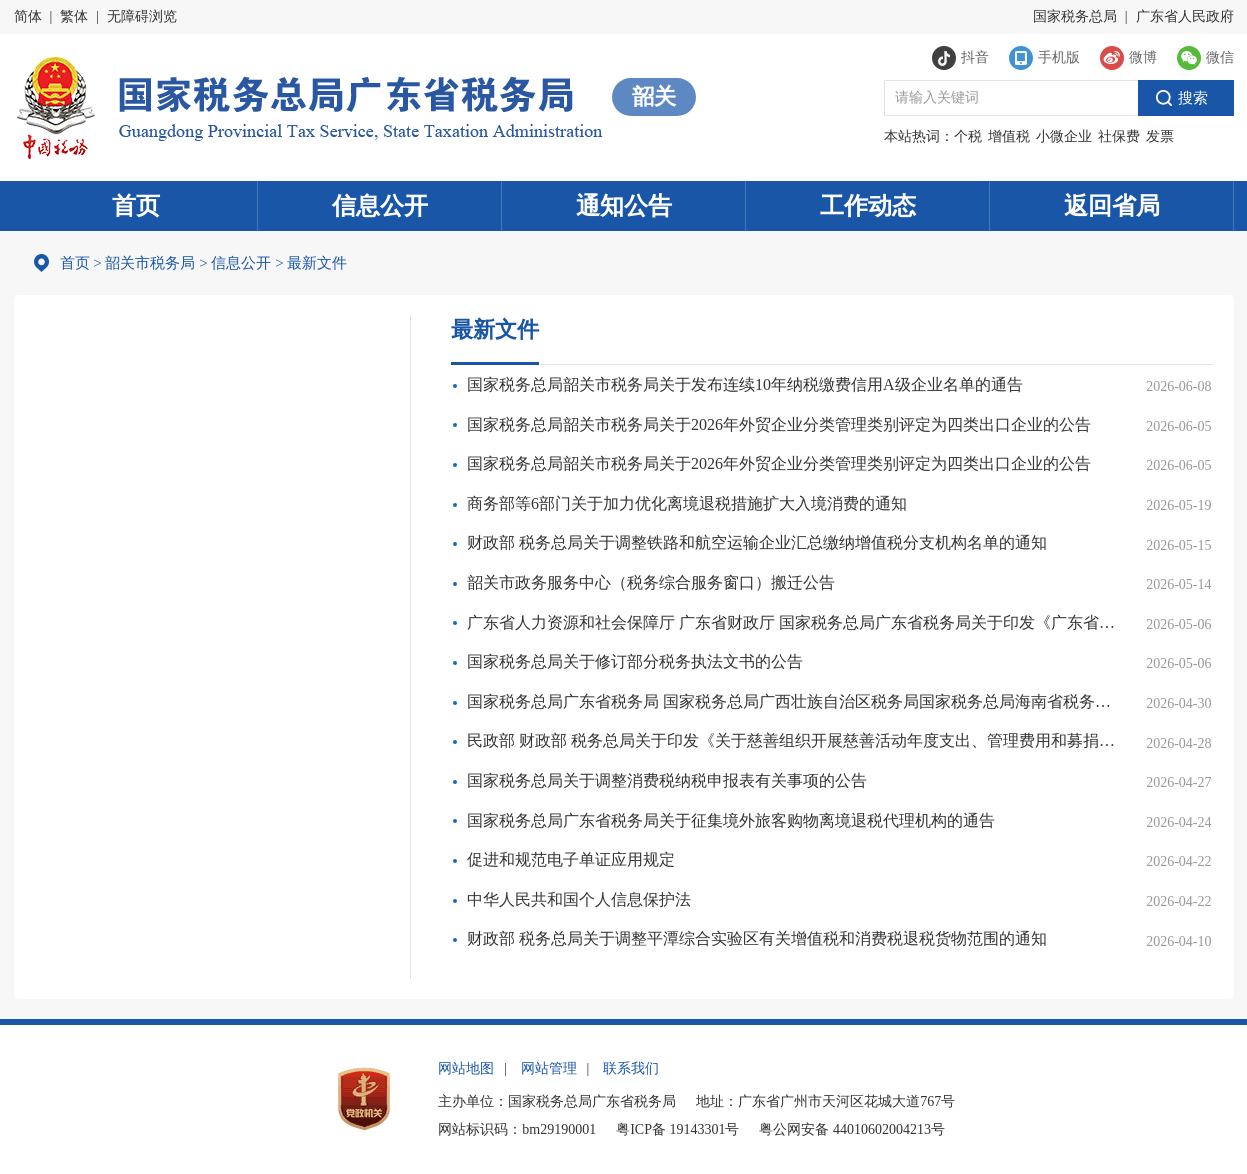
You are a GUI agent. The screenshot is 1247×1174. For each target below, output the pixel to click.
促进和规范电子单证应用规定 (571, 859)
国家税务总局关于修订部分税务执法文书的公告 (635, 661)
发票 (1160, 136)
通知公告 (624, 206)
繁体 (74, 16)
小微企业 (1064, 136)
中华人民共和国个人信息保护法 (579, 899)
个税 (968, 136)
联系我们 (631, 1068)
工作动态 (868, 206)
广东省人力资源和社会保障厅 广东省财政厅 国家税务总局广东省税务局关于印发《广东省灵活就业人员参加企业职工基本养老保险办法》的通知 (795, 622)
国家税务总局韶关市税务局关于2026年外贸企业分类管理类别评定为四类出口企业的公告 (779, 424)
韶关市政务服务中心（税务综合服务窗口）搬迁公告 (651, 582)
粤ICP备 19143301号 (677, 1129)
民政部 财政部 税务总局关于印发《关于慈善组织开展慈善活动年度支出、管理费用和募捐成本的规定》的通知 (795, 740)
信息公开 (380, 206)
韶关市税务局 (150, 263)
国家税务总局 (1075, 16)
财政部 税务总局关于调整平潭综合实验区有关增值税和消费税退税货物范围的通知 (757, 938)
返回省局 (1112, 206)
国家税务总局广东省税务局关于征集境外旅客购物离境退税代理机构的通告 (731, 820)
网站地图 (466, 1068)
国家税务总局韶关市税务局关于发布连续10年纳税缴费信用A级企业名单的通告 (745, 384)
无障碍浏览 (142, 16)
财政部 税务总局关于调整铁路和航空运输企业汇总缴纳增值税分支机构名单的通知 (757, 542)
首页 (136, 206)
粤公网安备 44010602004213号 (852, 1129)
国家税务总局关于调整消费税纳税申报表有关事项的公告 (667, 780)
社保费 (1119, 136)
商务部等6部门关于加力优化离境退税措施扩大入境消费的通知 (687, 503)
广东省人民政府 (1185, 16)
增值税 (1009, 136)
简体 (28, 16)
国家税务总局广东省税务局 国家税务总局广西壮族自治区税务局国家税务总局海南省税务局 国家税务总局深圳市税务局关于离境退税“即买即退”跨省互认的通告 (795, 701)
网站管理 (549, 1068)
